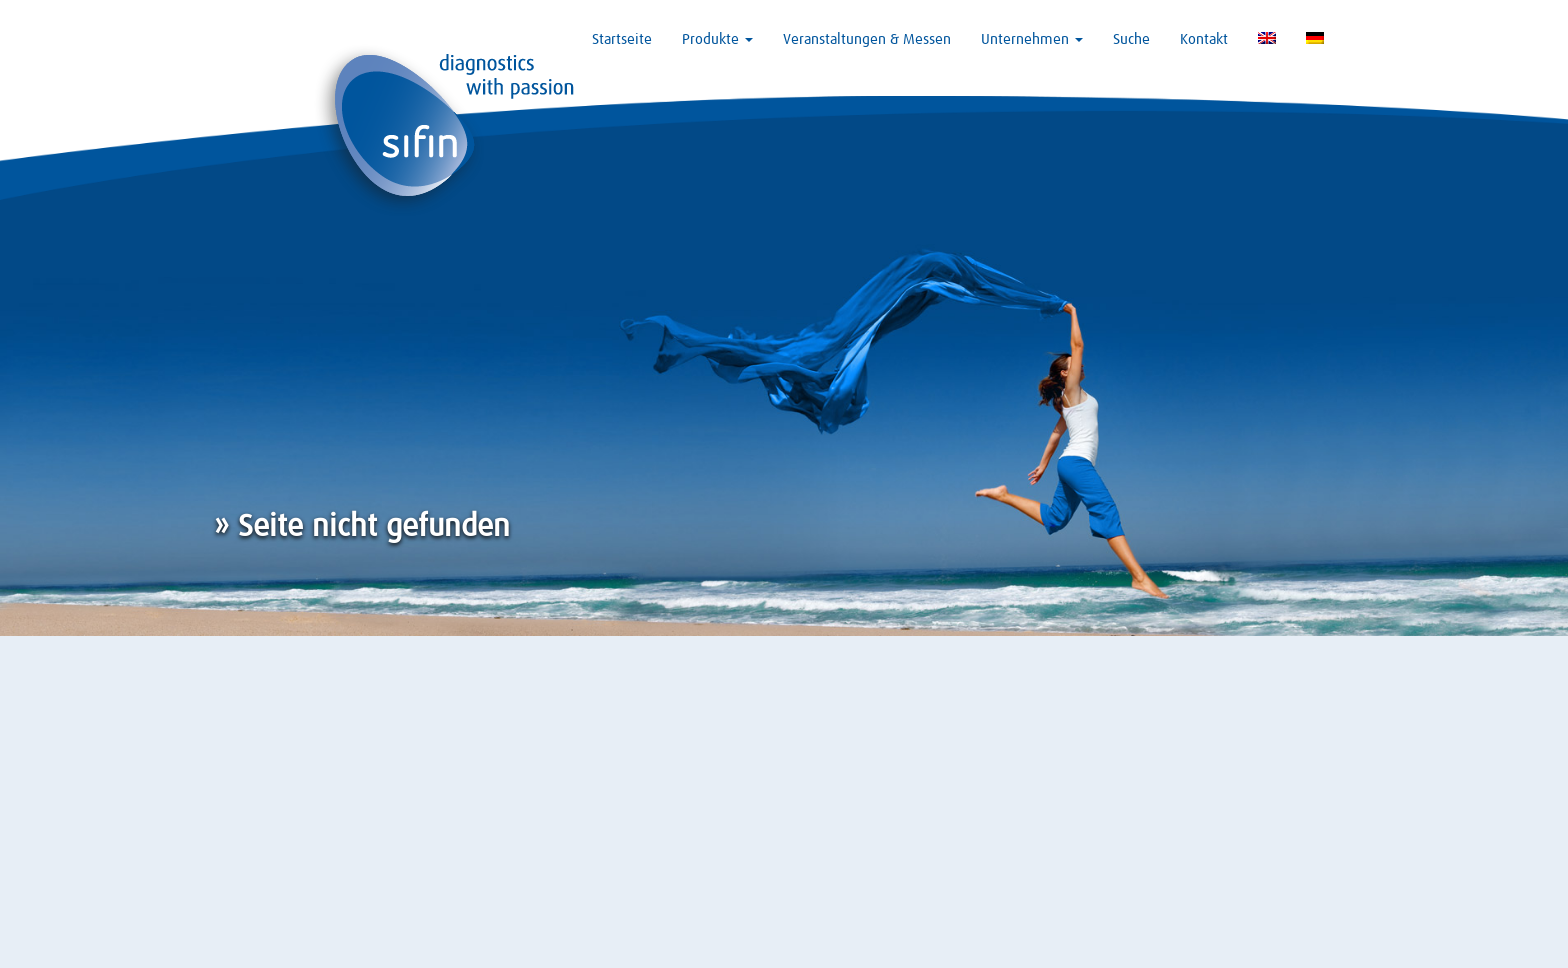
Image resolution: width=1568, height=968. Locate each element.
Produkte (717, 39)
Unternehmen (1032, 39)
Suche (1131, 39)
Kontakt (1204, 39)
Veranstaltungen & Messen (867, 39)
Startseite (622, 39)
